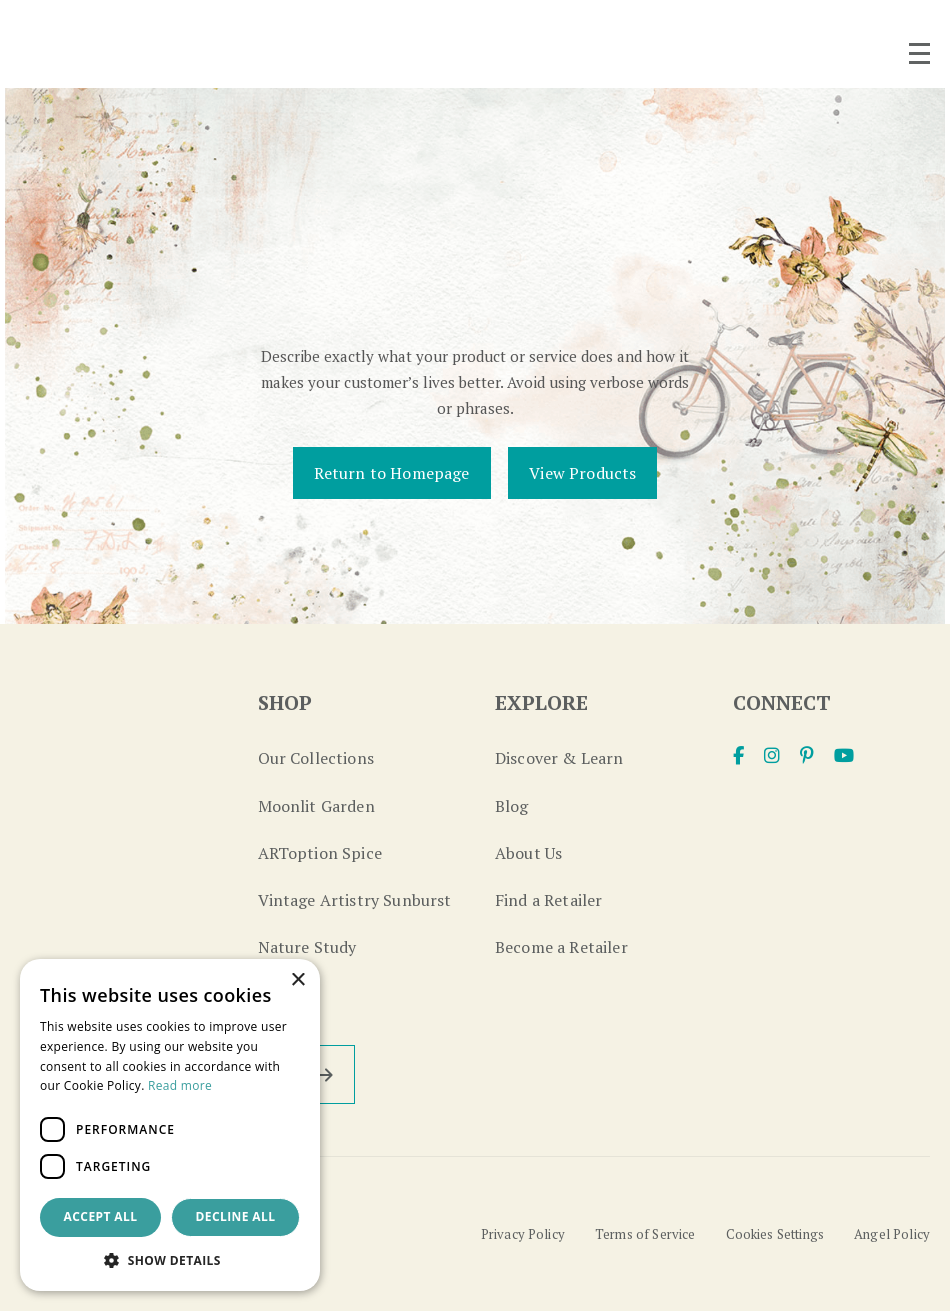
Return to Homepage (392, 473)
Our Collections (316, 758)
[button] (170, 1260)
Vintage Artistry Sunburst (355, 900)
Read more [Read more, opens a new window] (180, 1085)
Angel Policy (891, 1234)
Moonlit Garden (316, 806)
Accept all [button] (101, 1216)
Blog (512, 806)
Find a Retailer (548, 900)
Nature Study (307, 947)
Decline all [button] (236, 1216)
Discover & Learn (559, 758)
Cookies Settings (774, 1234)
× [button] (297, 980)
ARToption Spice (320, 853)
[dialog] (170, 1125)
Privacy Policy (521, 1234)
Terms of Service (644, 1234)
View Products (582, 473)
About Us (528, 853)
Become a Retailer (561, 947)
